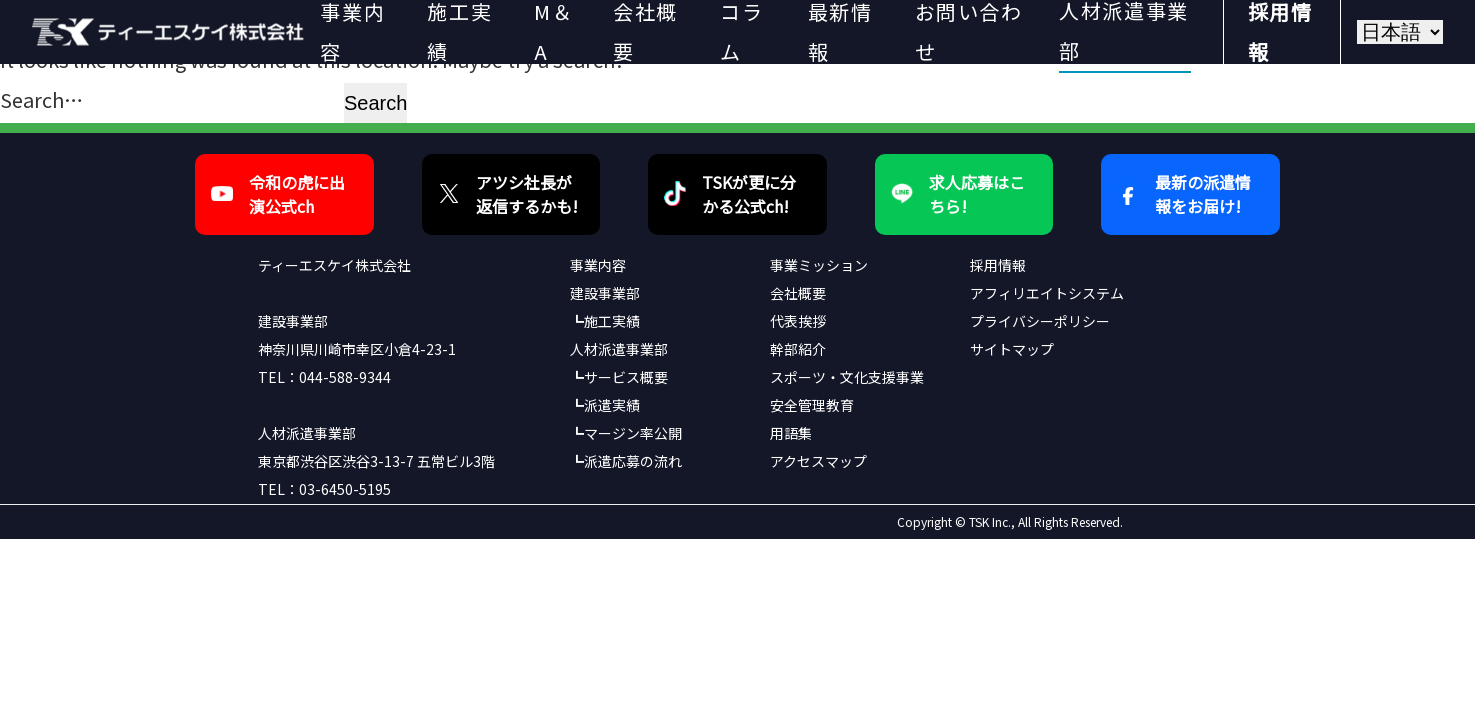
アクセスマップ (818, 461)
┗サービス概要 (619, 377)
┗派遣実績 (605, 405)
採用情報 (998, 265)
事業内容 (598, 265)
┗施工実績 (605, 321)
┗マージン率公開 (626, 433)
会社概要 (798, 293)
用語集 (791, 433)
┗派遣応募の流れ (626, 461)
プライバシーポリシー (1040, 321)
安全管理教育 (812, 405)
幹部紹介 (798, 349)
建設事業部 (605, 293)
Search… (41, 99)
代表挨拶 (798, 321)
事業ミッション (819, 265)
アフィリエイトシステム (1047, 293)
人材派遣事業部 (619, 349)
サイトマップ (1012, 349)
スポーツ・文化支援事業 (847, 377)
